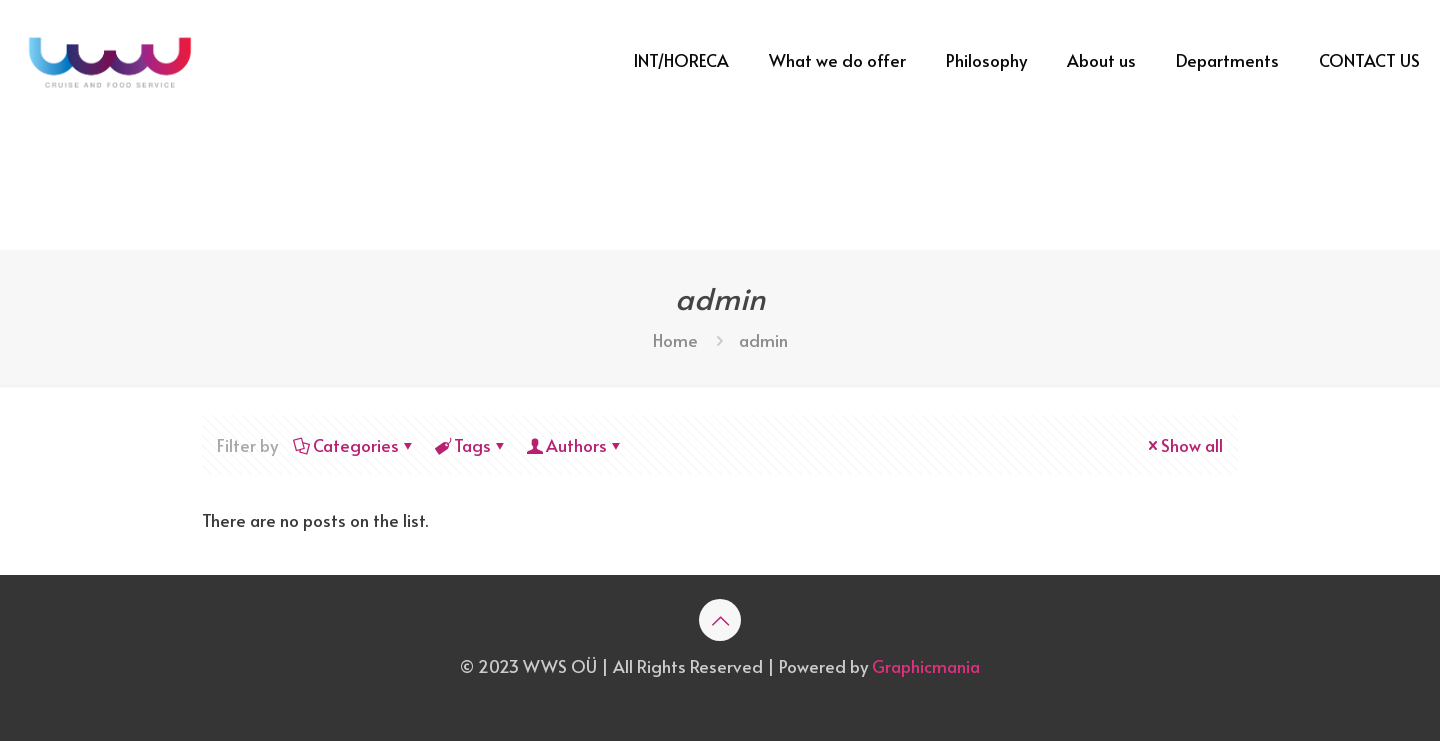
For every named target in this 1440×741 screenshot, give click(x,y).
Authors (575, 445)
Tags (471, 445)
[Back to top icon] (720, 620)
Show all (1183, 445)
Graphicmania (926, 666)
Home (675, 340)
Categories (354, 445)
